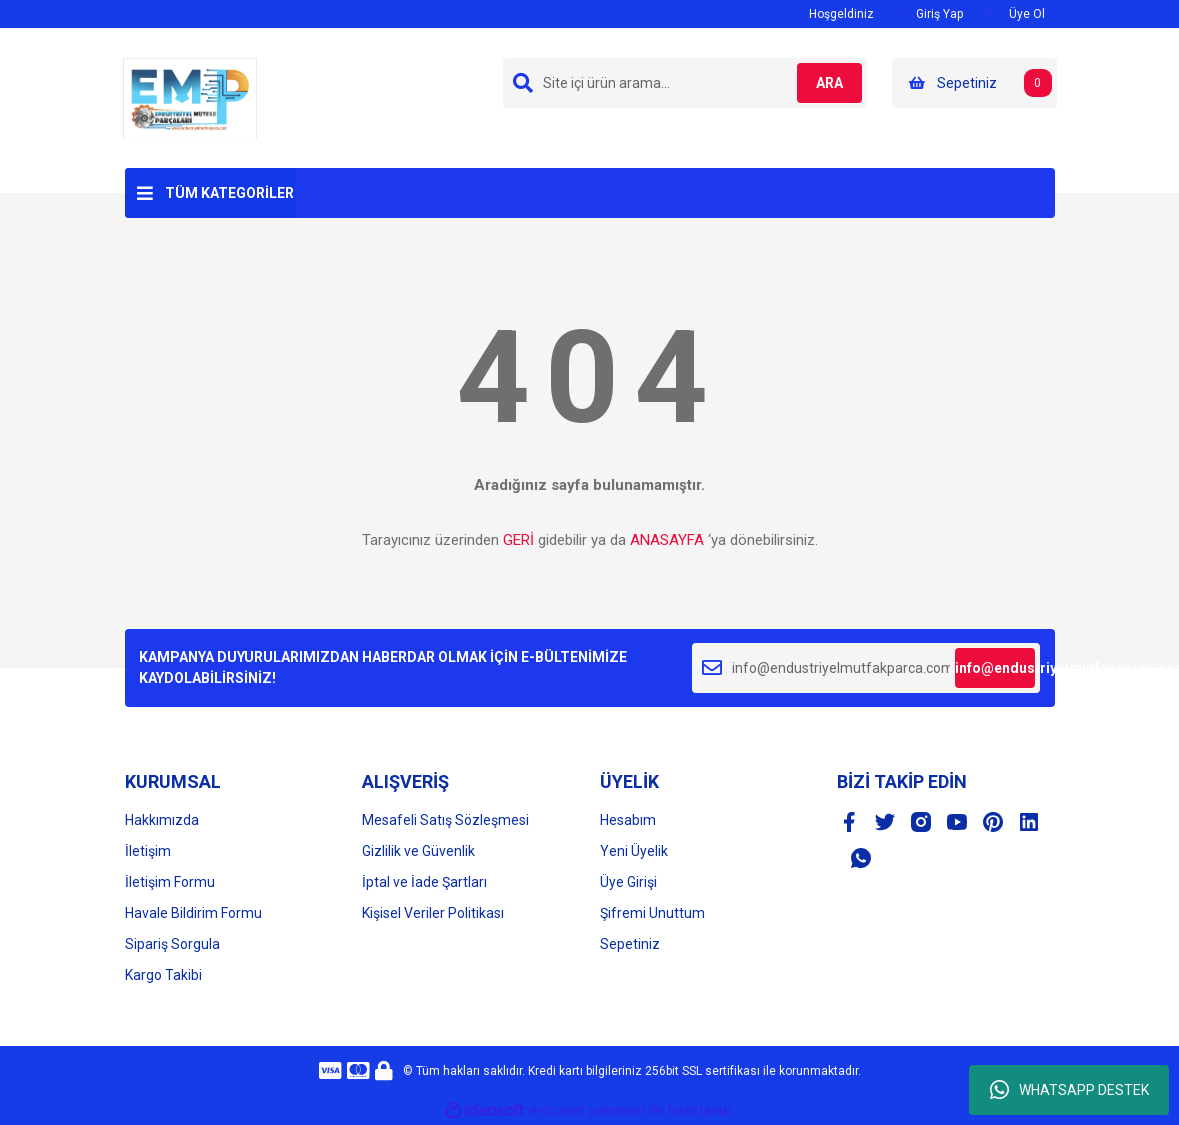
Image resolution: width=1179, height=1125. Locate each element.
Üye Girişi (628, 882)
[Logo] (190, 97)
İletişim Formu (170, 882)
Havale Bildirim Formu (193, 913)
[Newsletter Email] (866, 668)
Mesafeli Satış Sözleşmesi (445, 820)
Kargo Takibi (163, 975)
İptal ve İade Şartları (424, 882)
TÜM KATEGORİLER (229, 193)
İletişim (148, 851)
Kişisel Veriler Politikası (433, 913)
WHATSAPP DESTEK (1069, 1090)
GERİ (518, 540)
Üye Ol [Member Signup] (1014, 13)
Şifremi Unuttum (652, 913)
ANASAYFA (667, 540)
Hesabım (628, 820)
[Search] (685, 83)
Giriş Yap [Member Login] (928, 13)
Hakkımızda (162, 820)
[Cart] (974, 83)
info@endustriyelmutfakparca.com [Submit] (995, 668)
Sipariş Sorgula (172, 944)
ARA (821, 83)
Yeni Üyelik (634, 851)
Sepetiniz (630, 944)
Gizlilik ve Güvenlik (418, 851)
